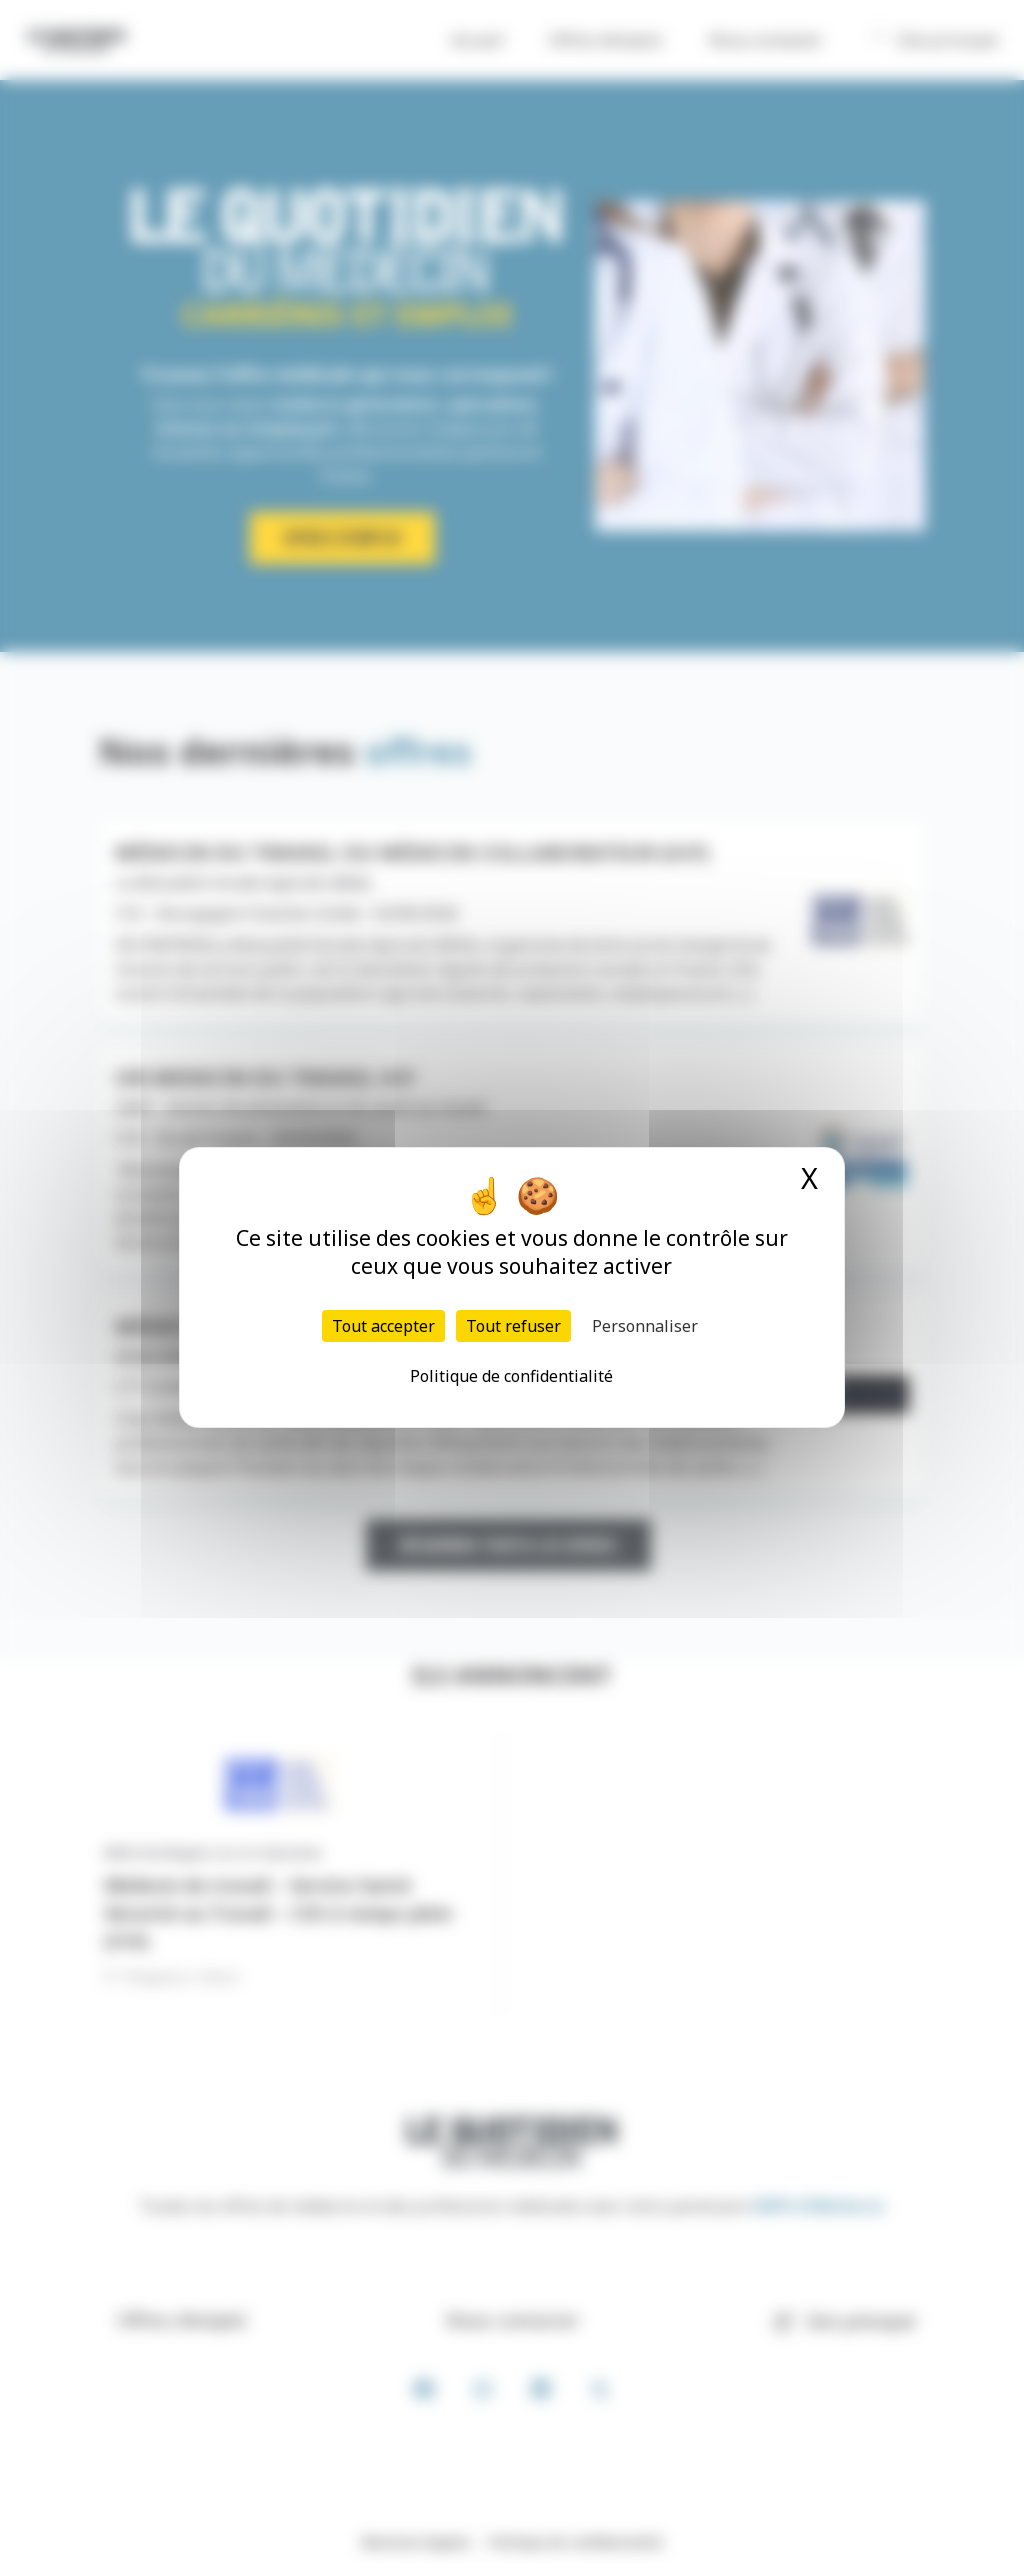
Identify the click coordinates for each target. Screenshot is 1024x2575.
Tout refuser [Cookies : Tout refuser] (513, 1326)
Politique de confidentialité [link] (511, 1376)
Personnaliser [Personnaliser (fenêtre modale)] (645, 1326)
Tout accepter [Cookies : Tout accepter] (383, 1326)
